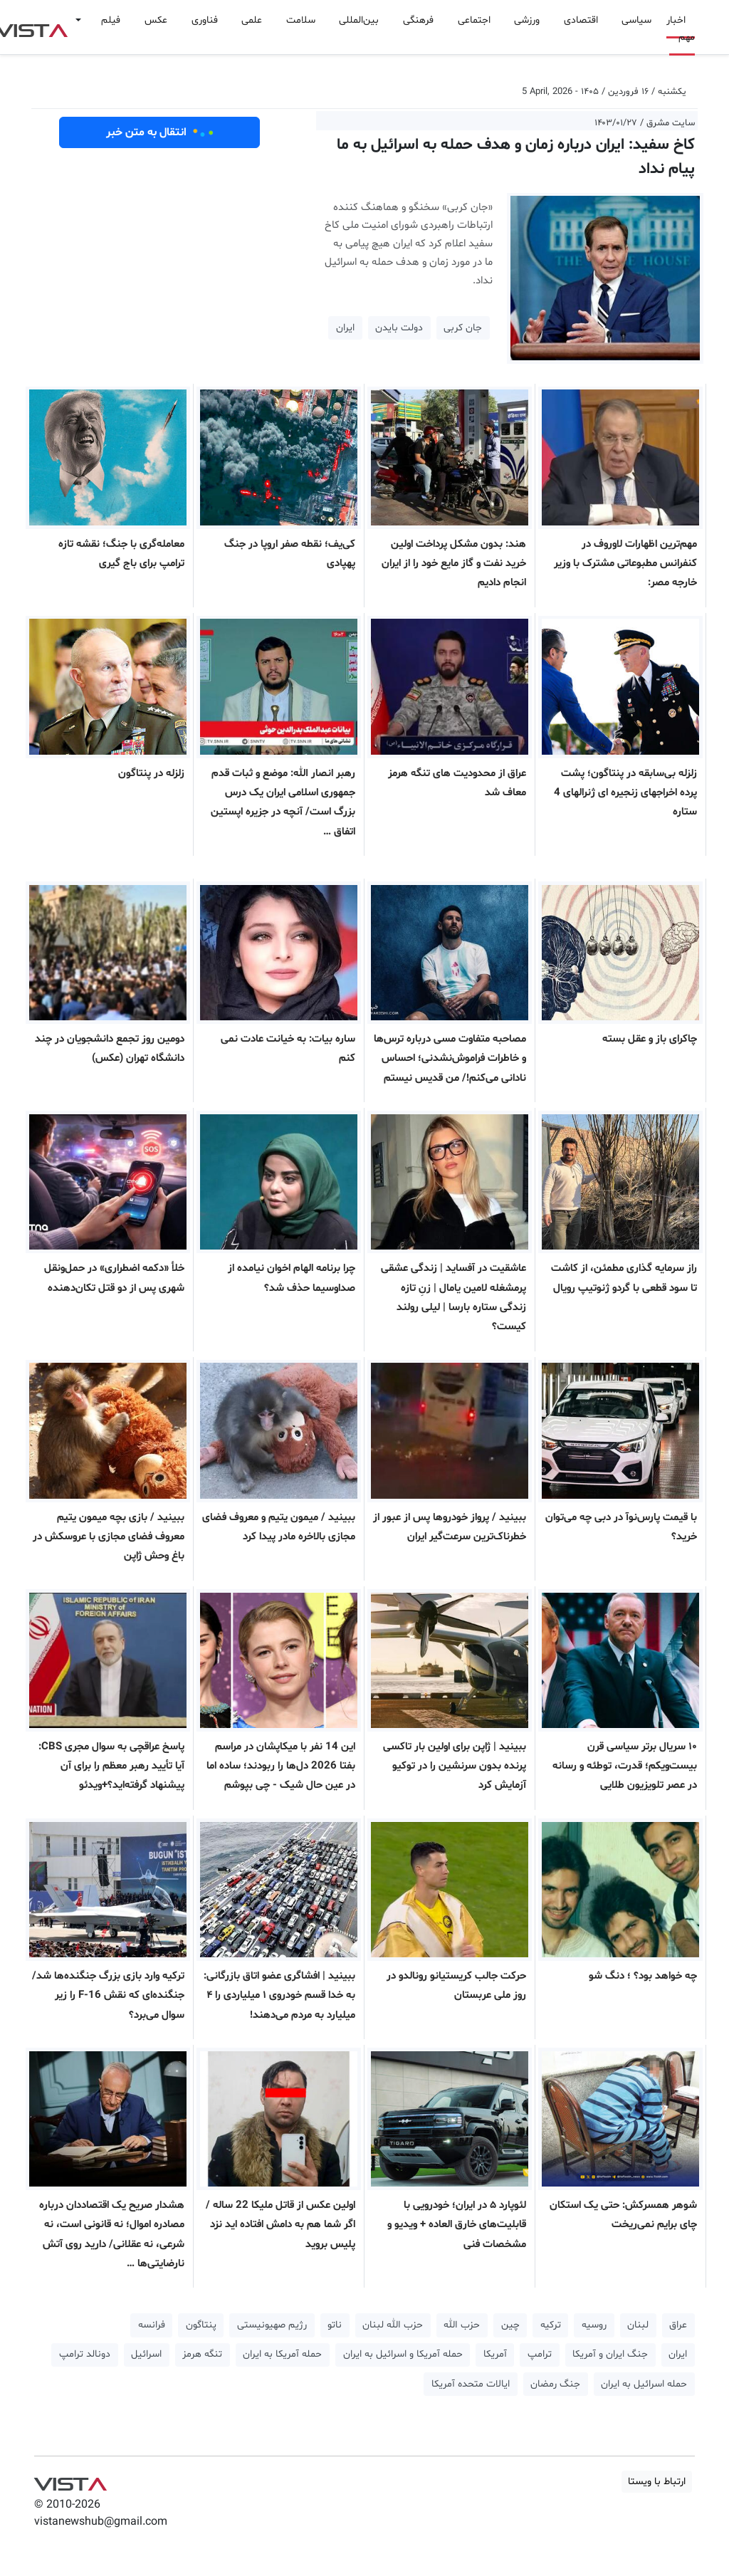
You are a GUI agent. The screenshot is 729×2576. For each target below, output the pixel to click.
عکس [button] (156, 20)
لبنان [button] (638, 2325)
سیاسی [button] (636, 20)
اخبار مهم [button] (680, 29)
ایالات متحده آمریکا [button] (470, 2384)
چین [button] (510, 2325)
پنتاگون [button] (201, 2325)
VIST (70, 2480)
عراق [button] (678, 2325)
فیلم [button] (110, 20)
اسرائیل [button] (146, 2354)
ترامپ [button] (540, 2354)
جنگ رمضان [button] (555, 2384)
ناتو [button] (334, 2325)
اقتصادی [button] (581, 20)
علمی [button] (251, 20)
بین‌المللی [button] (359, 20)
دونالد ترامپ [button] (84, 2354)
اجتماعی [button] (474, 20)
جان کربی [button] (463, 328)
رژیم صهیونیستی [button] (272, 2325)
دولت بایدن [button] (399, 328)
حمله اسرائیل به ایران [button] (644, 2384)
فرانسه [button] (151, 2325)
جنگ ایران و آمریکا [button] (610, 2354)
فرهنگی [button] (418, 20)
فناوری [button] (205, 20)
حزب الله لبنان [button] (392, 2325)
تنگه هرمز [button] (202, 2354)
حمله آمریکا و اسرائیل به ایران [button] (403, 2354)
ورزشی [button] (527, 20)
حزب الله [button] (462, 2325)
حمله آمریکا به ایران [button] (282, 2354)
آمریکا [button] (495, 2354)
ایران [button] (345, 328)
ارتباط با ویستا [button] (657, 2481)
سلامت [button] (300, 20)
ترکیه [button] (550, 2325)
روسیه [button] (594, 2325)
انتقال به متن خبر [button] (160, 132)
